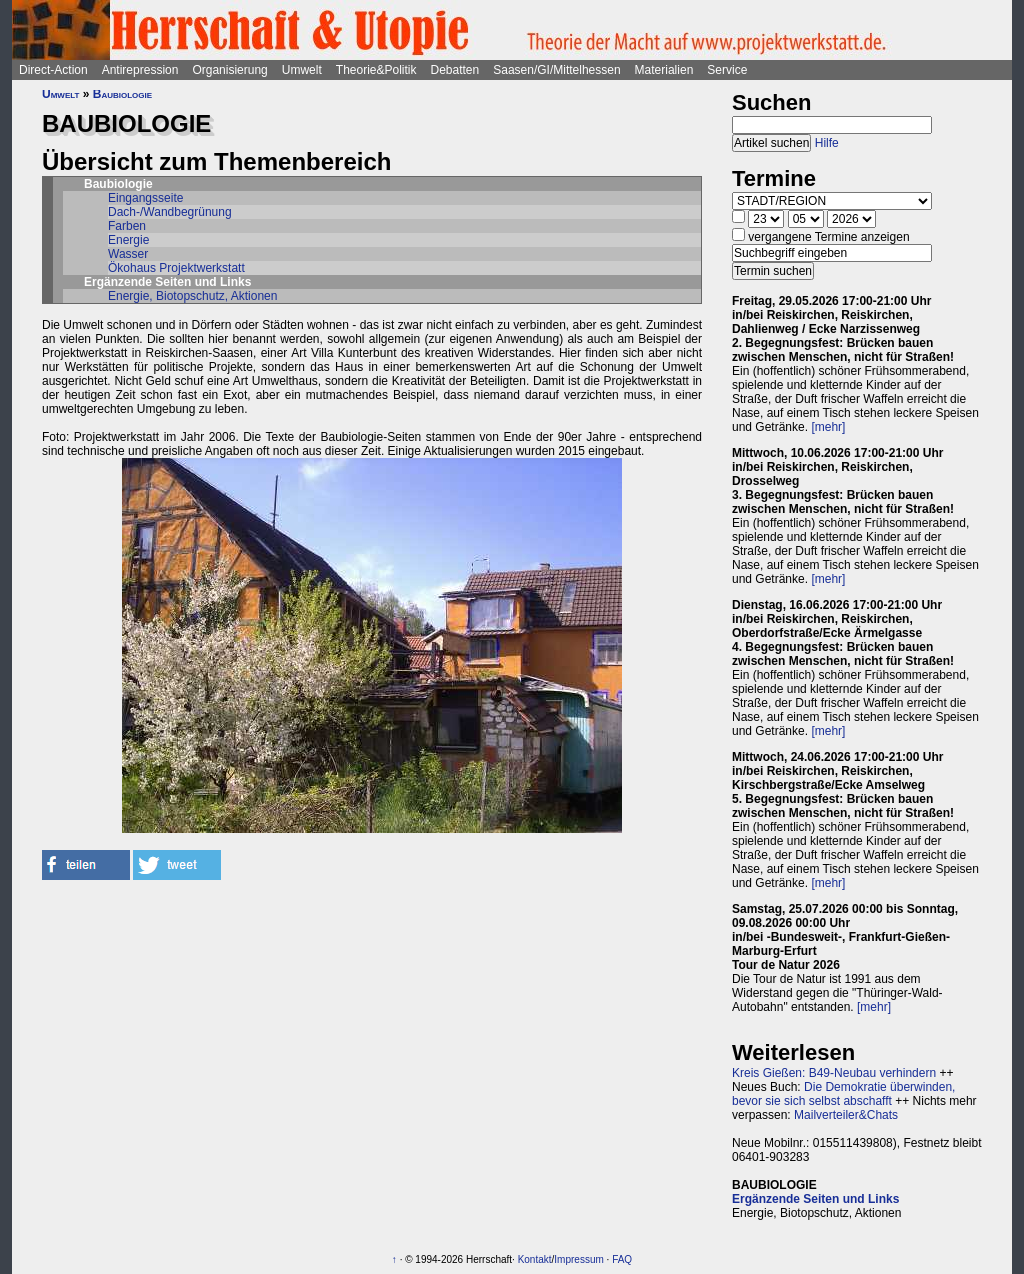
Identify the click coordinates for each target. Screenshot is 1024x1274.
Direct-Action (53, 70)
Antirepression (140, 70)
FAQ (622, 1259)
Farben (127, 226)
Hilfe (827, 143)
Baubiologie (122, 94)
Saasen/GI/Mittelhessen (556, 70)
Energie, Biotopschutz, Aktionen (192, 296)
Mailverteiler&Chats (846, 1115)
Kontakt (535, 1259)
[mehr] (828, 427)
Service (727, 70)
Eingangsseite (145, 198)
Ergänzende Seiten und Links (815, 1199)
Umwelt (302, 70)
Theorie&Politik (376, 70)
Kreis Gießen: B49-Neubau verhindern (834, 1073)
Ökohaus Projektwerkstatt (176, 268)
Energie (128, 240)
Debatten (455, 70)
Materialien (664, 70)
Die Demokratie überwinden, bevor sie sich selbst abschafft (843, 1094)
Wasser (128, 254)
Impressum (578, 1259)
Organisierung (229, 70)
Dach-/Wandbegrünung (170, 212)
